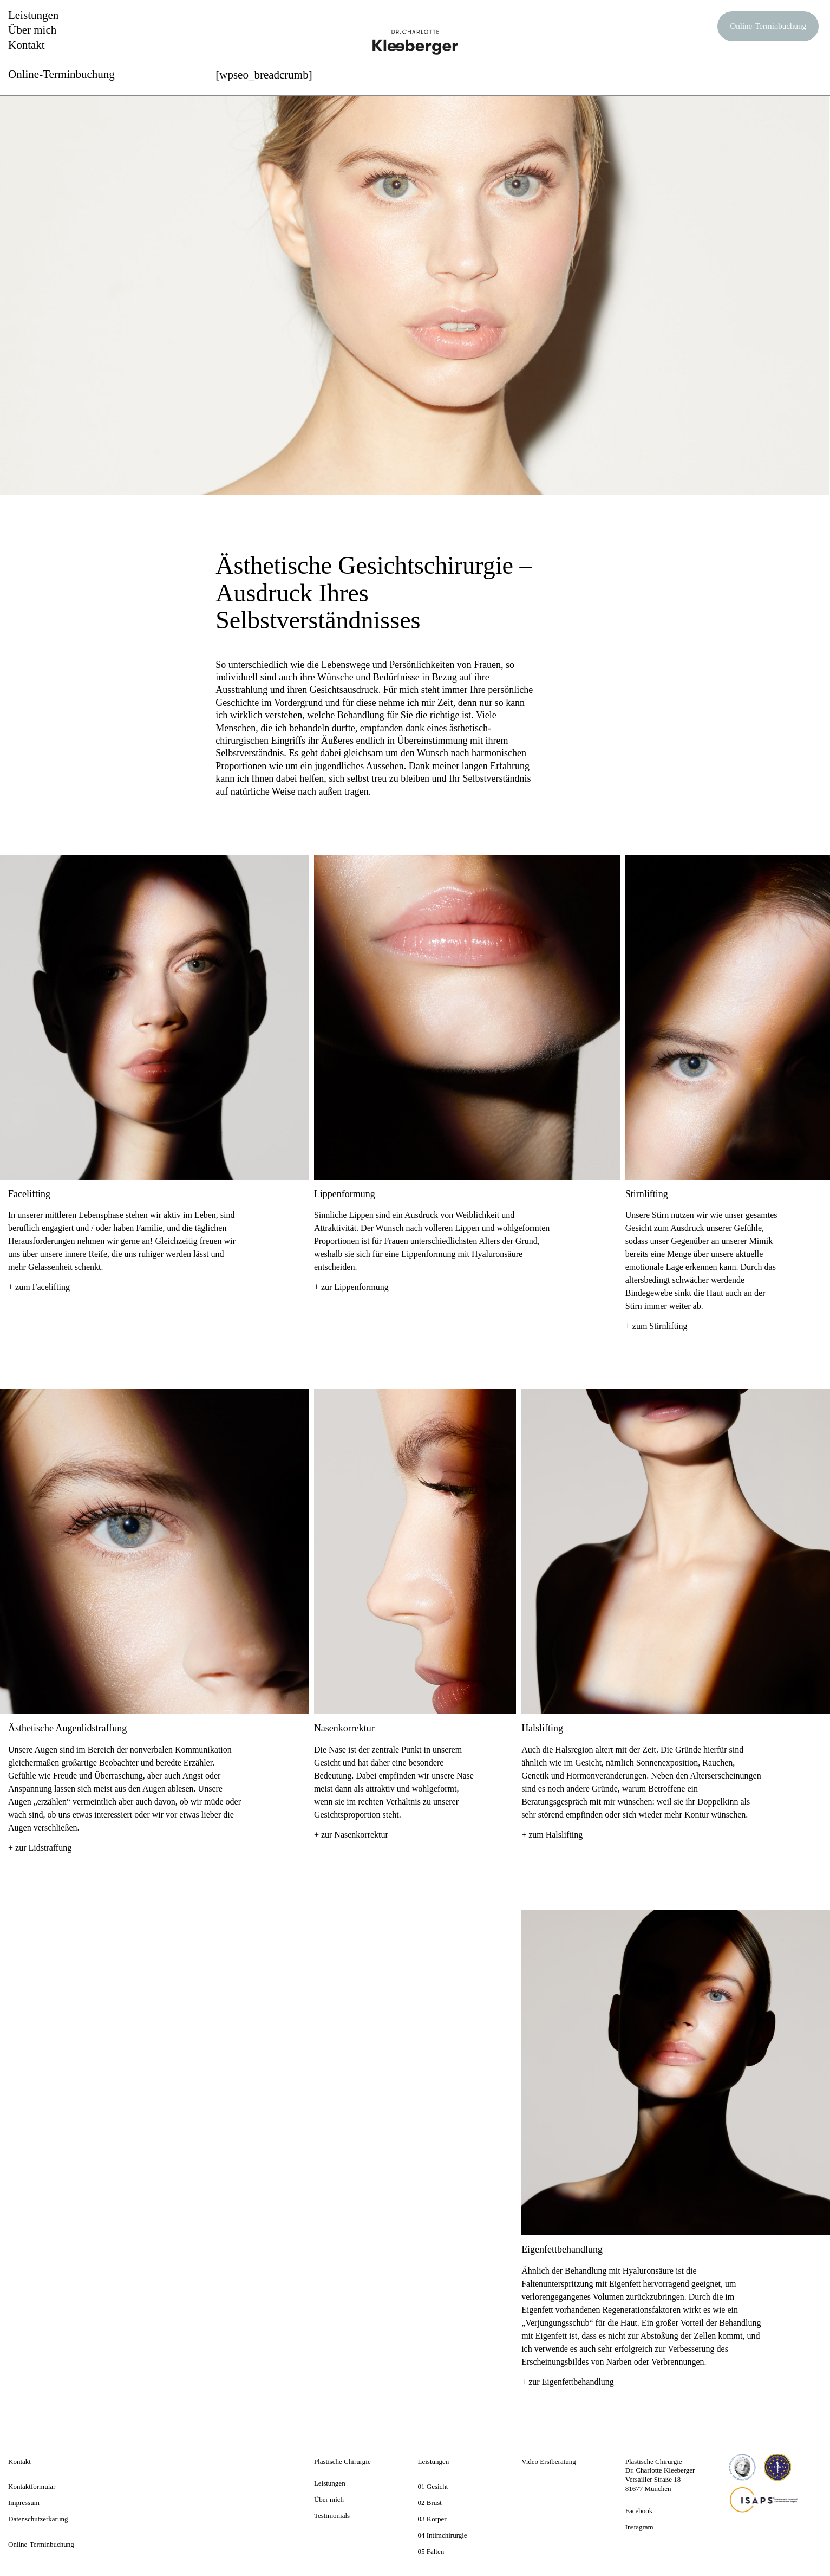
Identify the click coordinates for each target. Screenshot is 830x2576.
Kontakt (26, 44)
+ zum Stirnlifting (656, 1326)
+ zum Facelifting (39, 1287)
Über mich (32, 29)
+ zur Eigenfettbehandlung (567, 2381)
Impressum (24, 2503)
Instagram (639, 2527)
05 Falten (431, 2551)
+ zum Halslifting (552, 1834)
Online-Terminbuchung (768, 26)
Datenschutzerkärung (38, 2519)
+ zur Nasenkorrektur (351, 1834)
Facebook (639, 2511)
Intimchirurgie (447, 2535)
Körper (437, 2519)
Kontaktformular (31, 2486)
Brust (434, 2503)
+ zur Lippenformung (351, 1287)
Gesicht (437, 2486)
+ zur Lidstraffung (39, 1847)
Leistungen (33, 15)
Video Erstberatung (548, 2461)
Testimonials (332, 2516)
